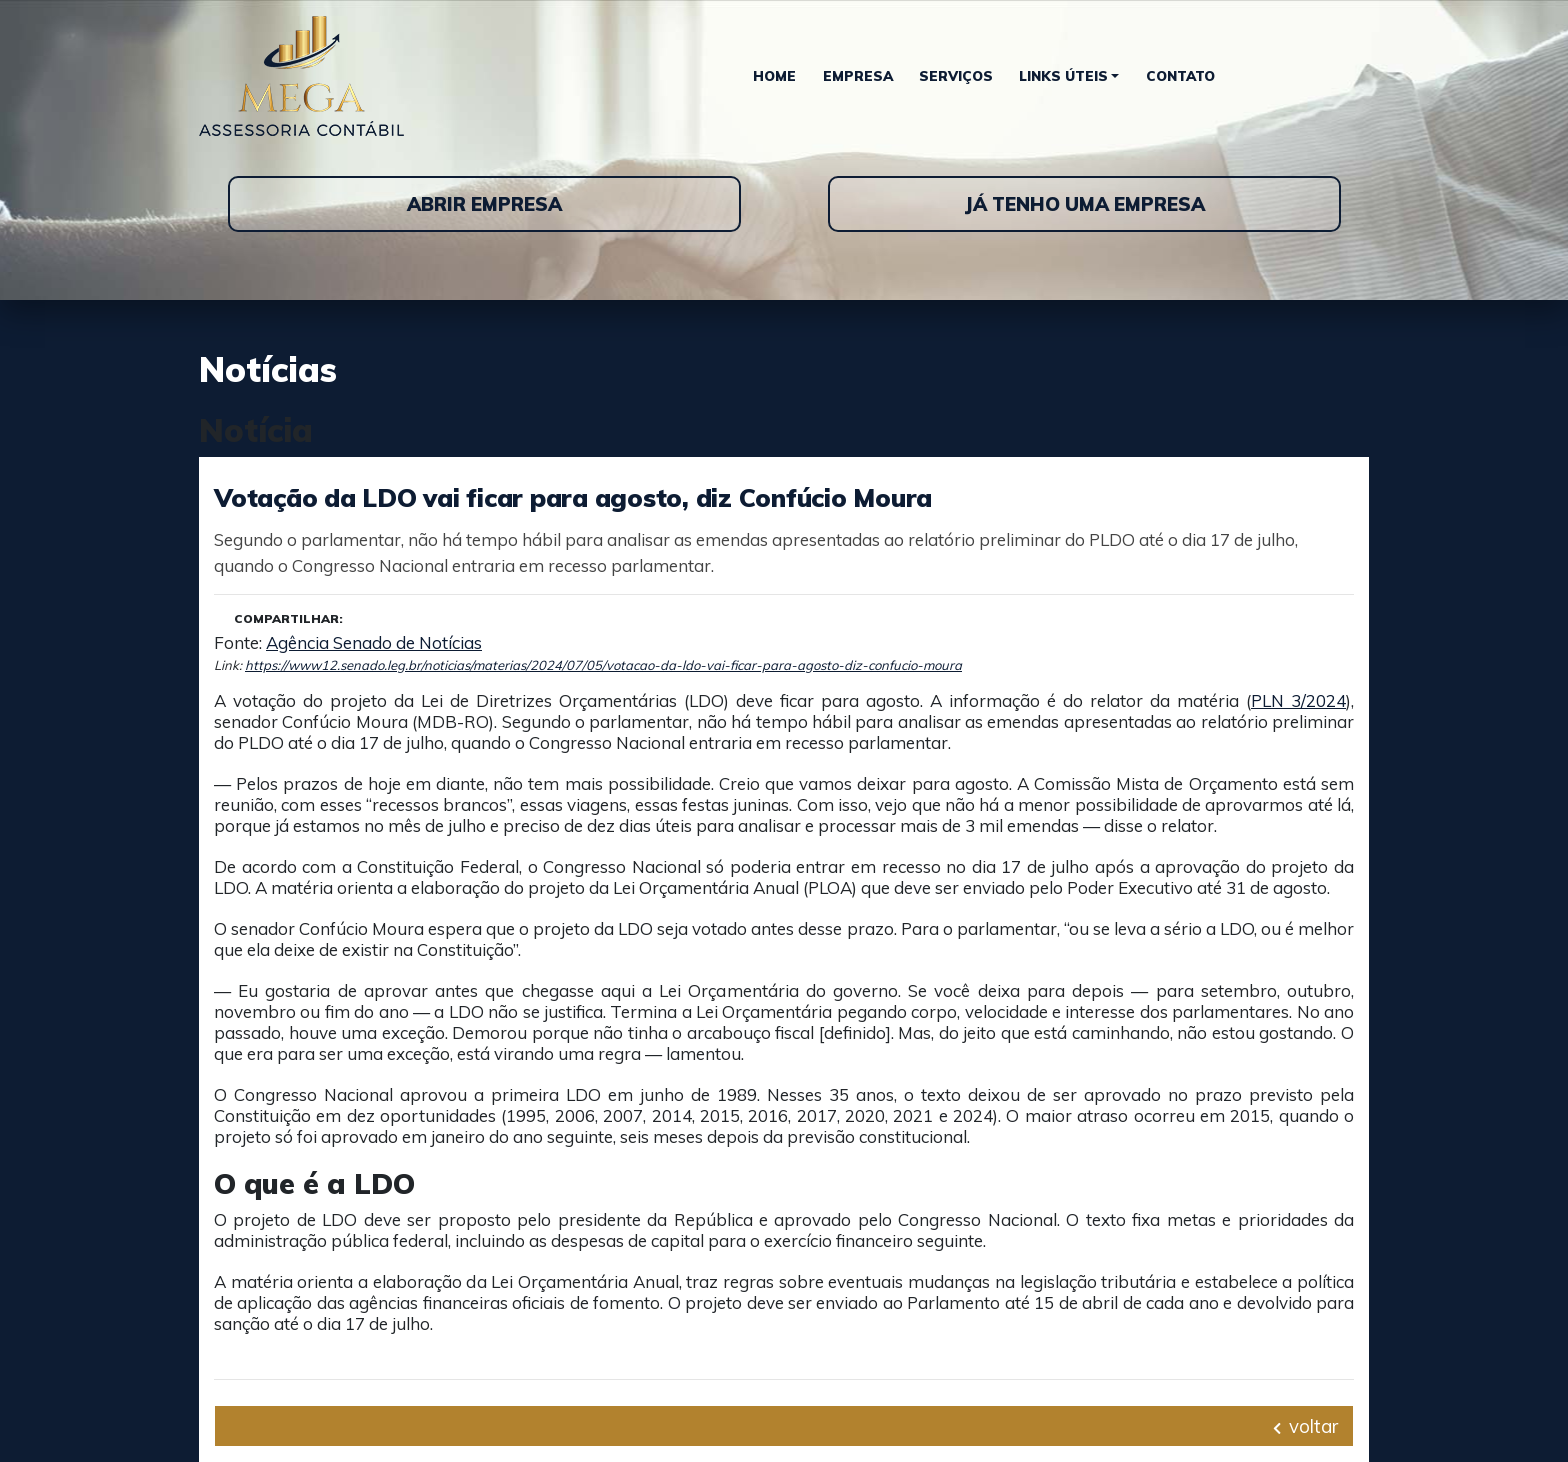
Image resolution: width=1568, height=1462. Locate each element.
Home (774, 75)
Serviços (956, 75)
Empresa (858, 75)
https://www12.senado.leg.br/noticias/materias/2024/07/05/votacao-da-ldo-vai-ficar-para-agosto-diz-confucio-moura (603, 665)
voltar (1305, 1426)
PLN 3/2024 (1298, 700)
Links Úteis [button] (1063, 75)
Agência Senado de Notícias (374, 642)
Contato (1180, 75)
